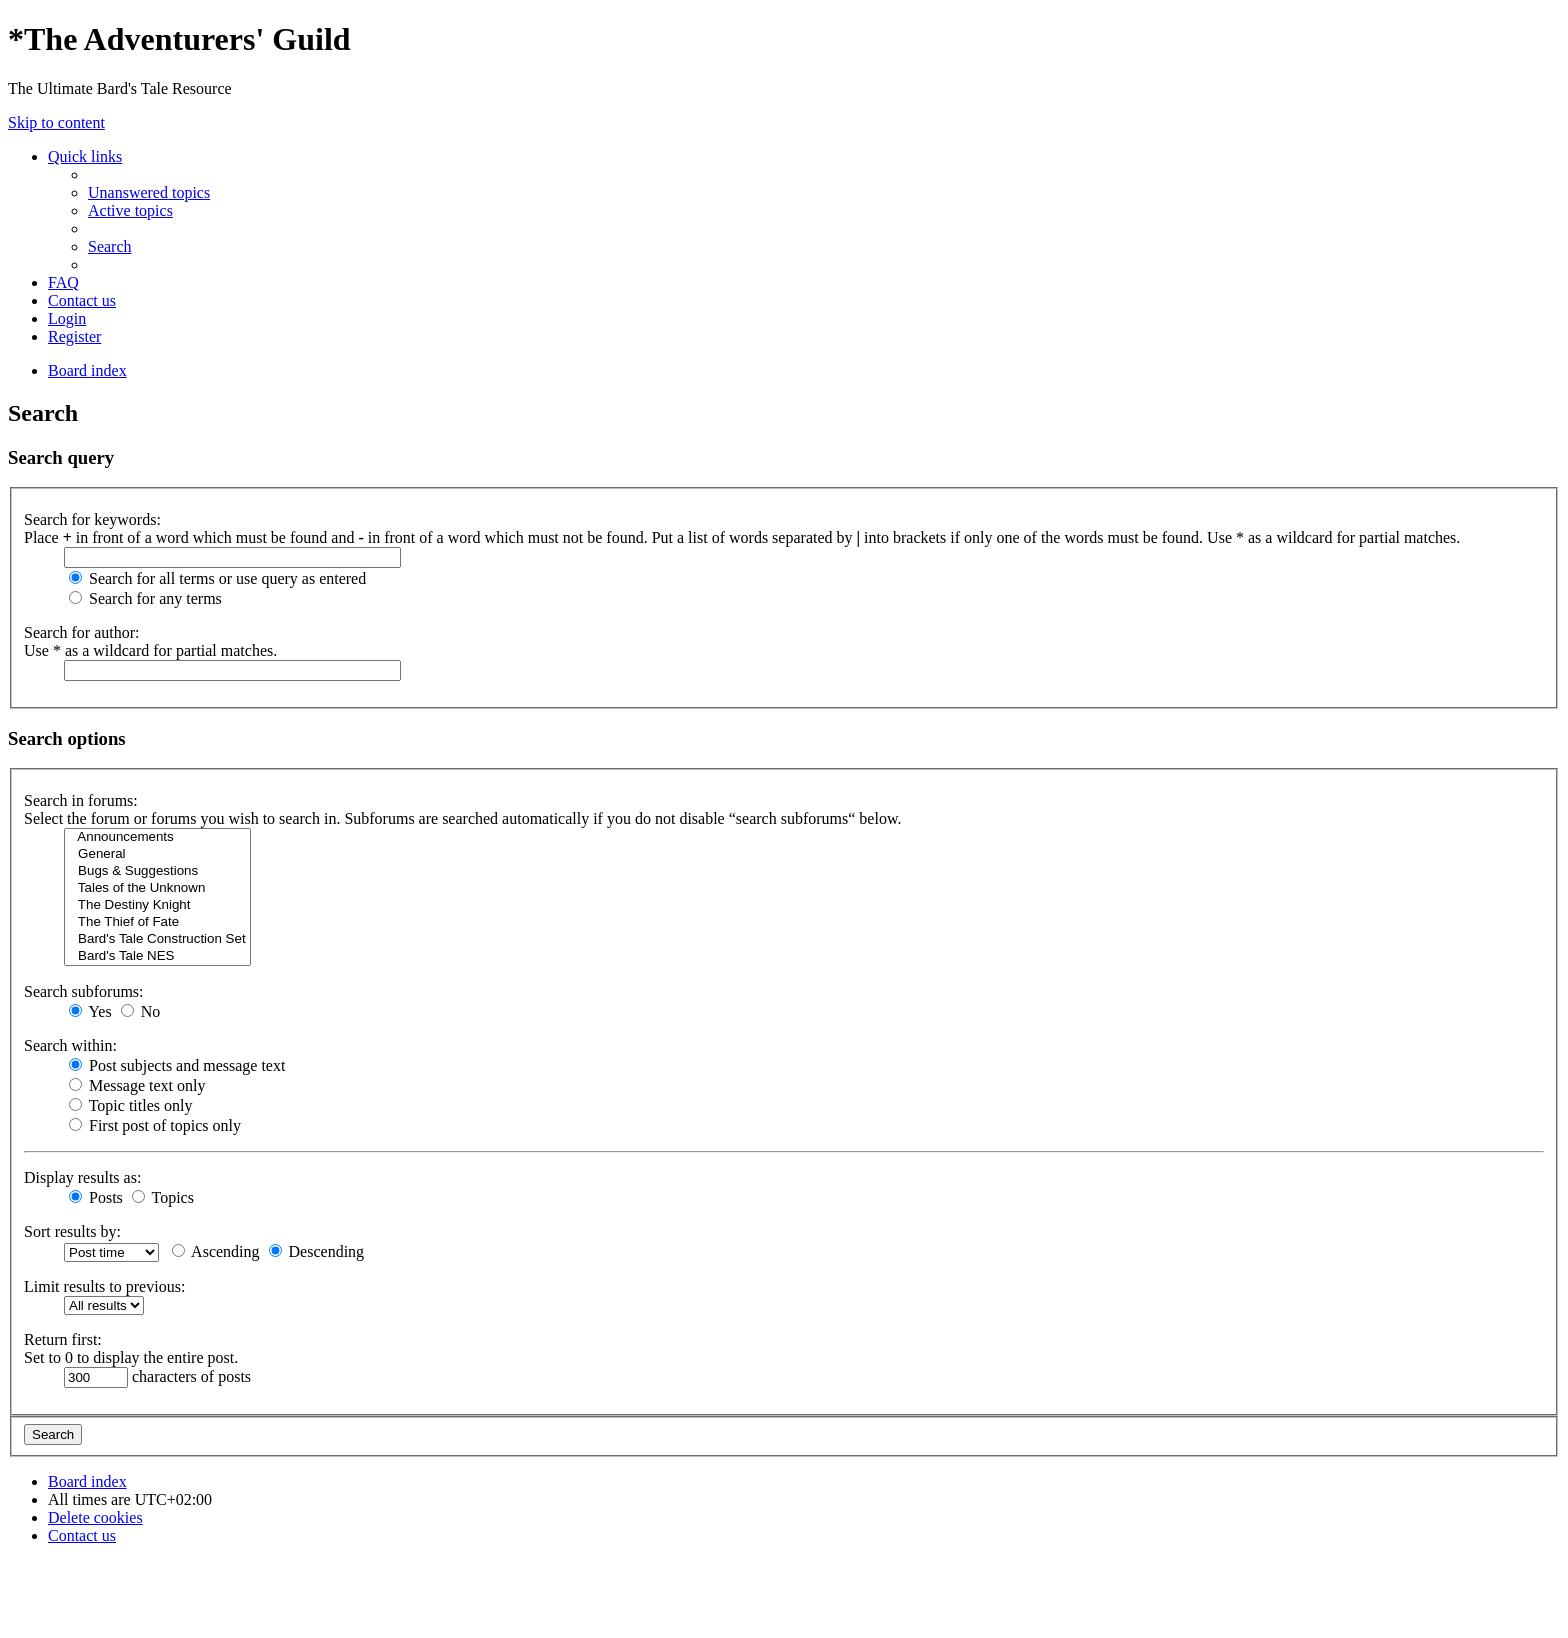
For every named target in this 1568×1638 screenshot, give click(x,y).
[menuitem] (149, 192)
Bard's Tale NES (157, 956)
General (157, 854)
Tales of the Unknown (157, 888)
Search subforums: (84, 991)
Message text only (137, 1085)
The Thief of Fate (157, 922)
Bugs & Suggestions (157, 871)
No (141, 1011)
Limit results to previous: (104, 1286)
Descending (317, 1251)
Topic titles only (130, 1105)
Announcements (157, 837)
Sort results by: (72, 1231)
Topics (163, 1197)
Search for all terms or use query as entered (217, 578)
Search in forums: (81, 800)
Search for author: (82, 632)
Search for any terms (145, 598)
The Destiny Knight (157, 905)
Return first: (63, 1339)
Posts (96, 1197)
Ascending (216, 1251)
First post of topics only (155, 1125)
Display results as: (82, 1177)
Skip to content (56, 122)
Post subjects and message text (177, 1065)
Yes (90, 1011)
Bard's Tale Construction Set (157, 939)
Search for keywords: (92, 519)
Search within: (70, 1045)
